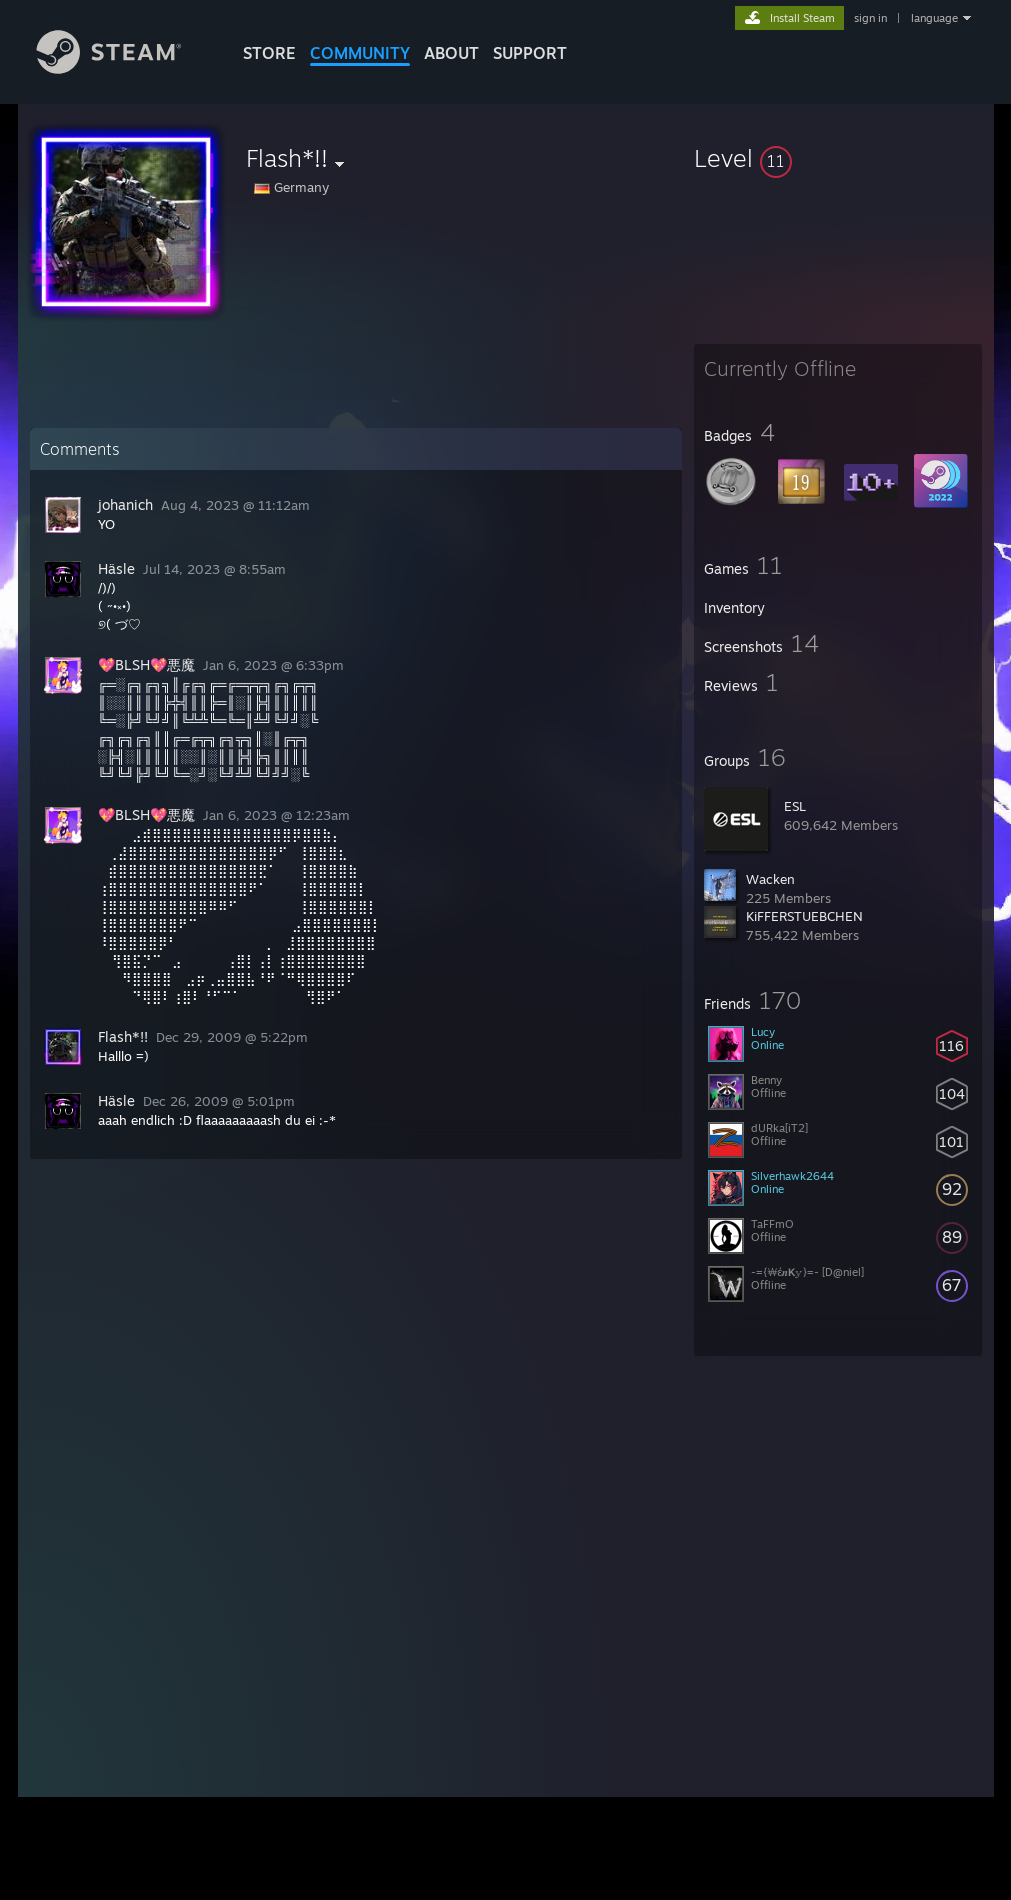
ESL (795, 806)
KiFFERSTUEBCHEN (804, 916)
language (934, 18)
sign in (870, 18)
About (451, 53)
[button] (838, 158)
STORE (269, 53)
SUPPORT (530, 53)
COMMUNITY (360, 53)
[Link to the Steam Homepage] (124, 68)
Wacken (770, 879)
